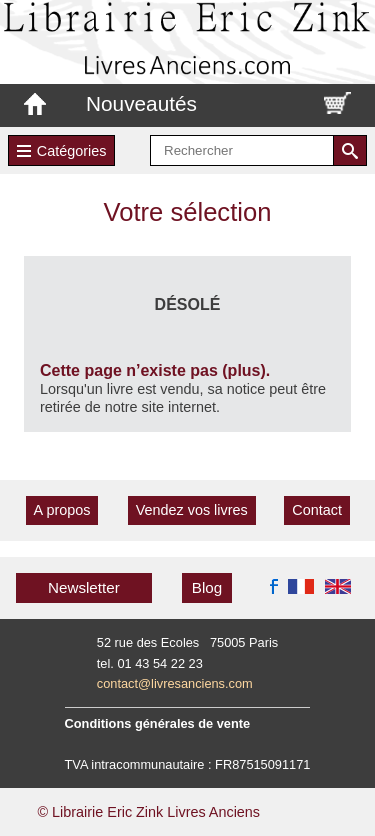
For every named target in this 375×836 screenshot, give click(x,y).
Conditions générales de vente (158, 723)
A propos (62, 510)
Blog (207, 587)
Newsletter (84, 587)
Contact (317, 510)
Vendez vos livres (192, 510)
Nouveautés (141, 103)
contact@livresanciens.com (175, 683)
